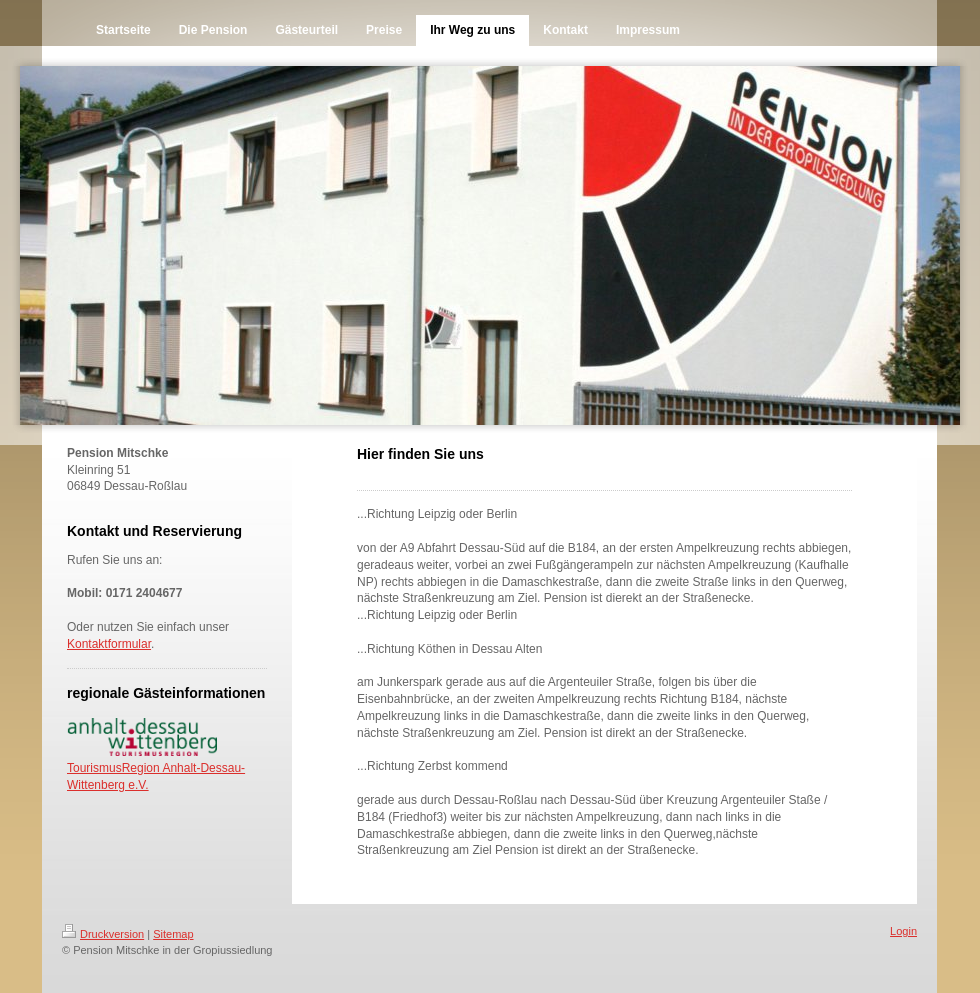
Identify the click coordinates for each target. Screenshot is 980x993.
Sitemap (173, 934)
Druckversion (103, 934)
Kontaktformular (109, 644)
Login (903, 931)
